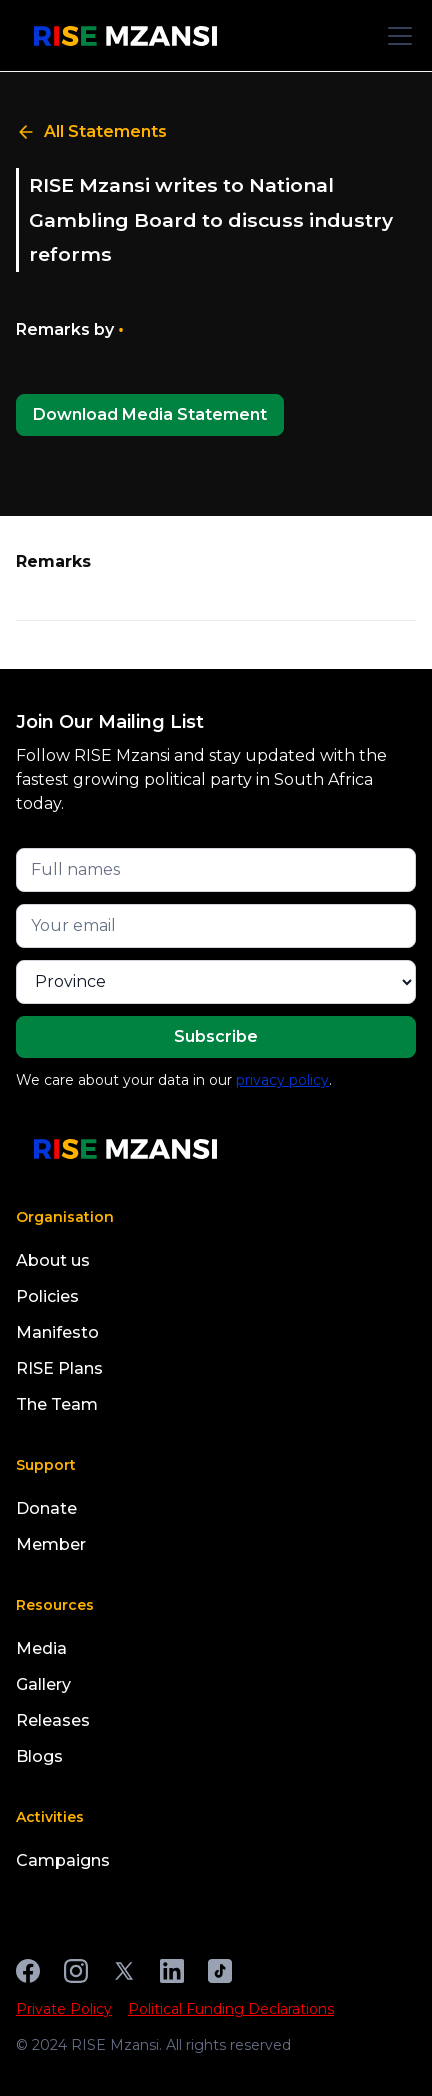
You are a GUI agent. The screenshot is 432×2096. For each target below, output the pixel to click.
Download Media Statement (150, 414)
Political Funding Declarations (231, 2009)
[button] (396, 36)
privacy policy (282, 1080)
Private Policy (64, 2009)
